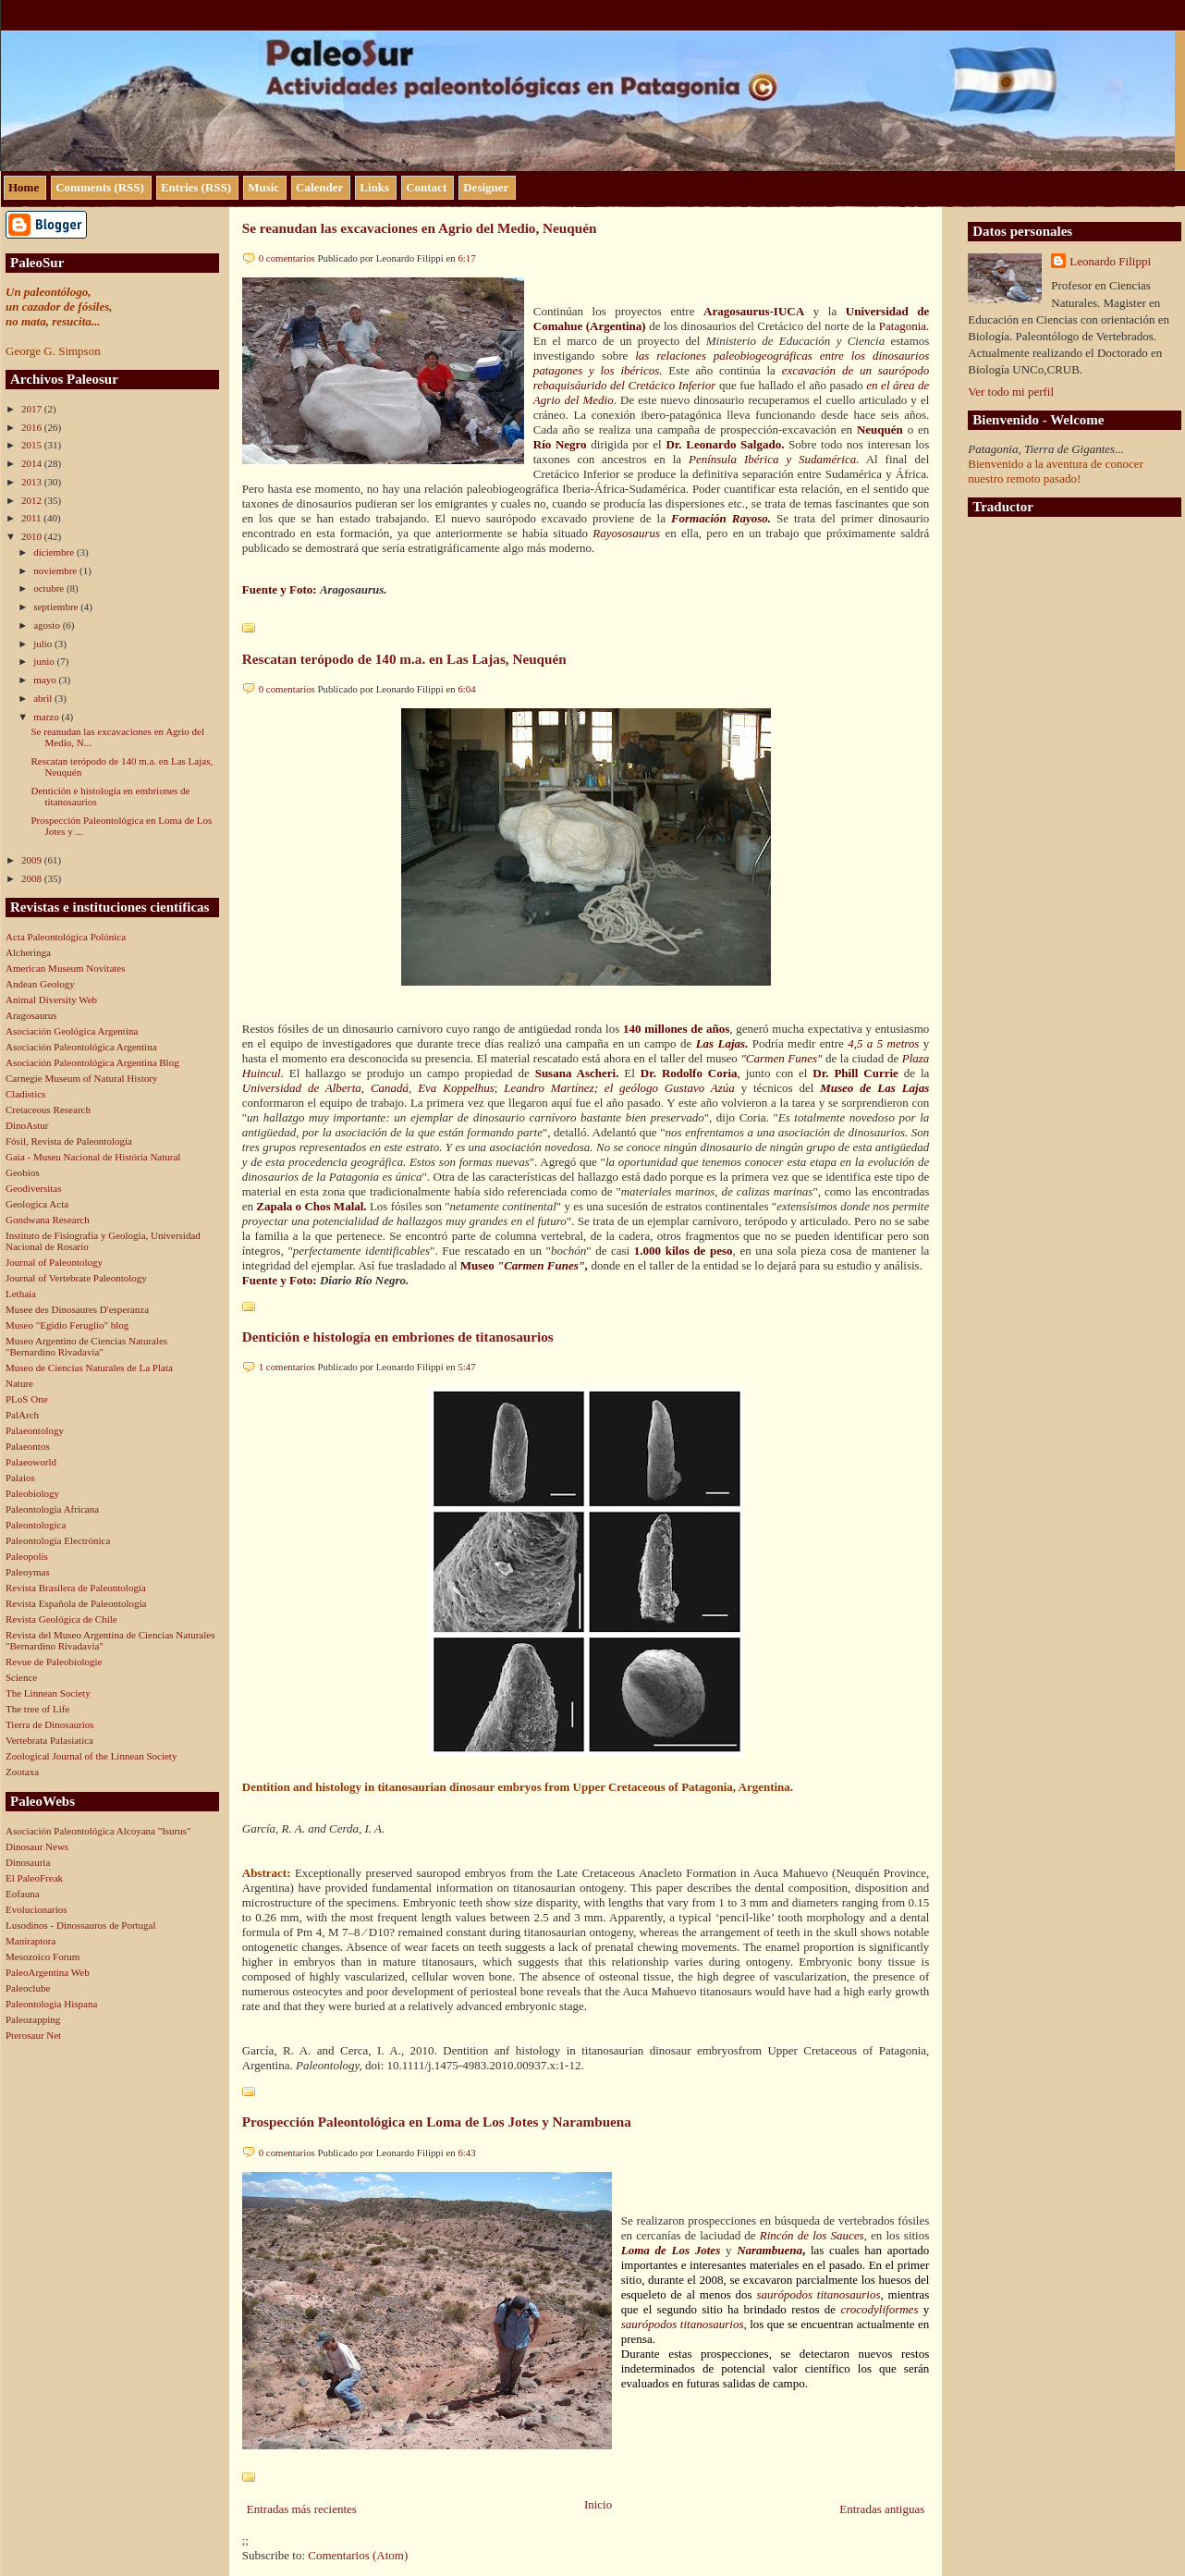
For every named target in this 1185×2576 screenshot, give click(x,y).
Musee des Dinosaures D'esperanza (77, 1309)
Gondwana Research (48, 1219)
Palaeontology (35, 1430)
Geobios (23, 1172)
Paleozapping (33, 2019)
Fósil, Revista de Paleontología (69, 1141)
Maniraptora (30, 1940)
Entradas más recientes (302, 2509)
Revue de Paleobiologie (54, 1661)
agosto (47, 625)
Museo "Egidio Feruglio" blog (67, 1325)
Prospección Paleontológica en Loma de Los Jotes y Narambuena (436, 2121)
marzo (47, 716)
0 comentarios (287, 258)
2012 (32, 500)
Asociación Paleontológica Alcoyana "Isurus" (98, 1830)
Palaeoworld (31, 1461)
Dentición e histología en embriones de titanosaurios (398, 1336)
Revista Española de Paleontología (76, 1603)
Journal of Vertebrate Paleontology (76, 1277)
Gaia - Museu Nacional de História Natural (93, 1156)
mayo (45, 679)
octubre (50, 588)
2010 (32, 536)
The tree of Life (37, 1708)
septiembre (56, 606)
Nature (19, 1383)
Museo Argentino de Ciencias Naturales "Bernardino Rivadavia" (86, 1346)
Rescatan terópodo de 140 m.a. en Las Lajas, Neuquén (404, 659)
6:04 (466, 688)
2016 (32, 427)
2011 (32, 517)
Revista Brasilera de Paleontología (76, 1587)
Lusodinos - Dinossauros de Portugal (81, 1925)
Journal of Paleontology (54, 1262)
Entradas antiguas (881, 2509)
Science (21, 1677)
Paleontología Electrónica (58, 1540)
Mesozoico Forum (42, 1956)
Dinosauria (28, 1862)
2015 (32, 444)
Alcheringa (28, 952)
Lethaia (21, 1293)
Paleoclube (28, 1987)
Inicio (598, 2504)
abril (44, 698)
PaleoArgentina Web (48, 1972)
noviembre (56, 570)
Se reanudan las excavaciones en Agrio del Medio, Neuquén (419, 228)
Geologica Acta (37, 1203)
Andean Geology (40, 983)
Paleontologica (36, 1524)
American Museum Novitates (66, 968)
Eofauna (23, 1893)
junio (44, 661)
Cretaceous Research (48, 1109)
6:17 (466, 258)
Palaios (20, 1477)
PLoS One (27, 1399)
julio (44, 643)
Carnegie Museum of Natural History (81, 1078)
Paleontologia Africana (52, 1509)
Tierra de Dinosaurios (50, 1724)
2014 (32, 463)
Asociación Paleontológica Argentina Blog (92, 1062)
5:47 (466, 1366)
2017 (32, 408)
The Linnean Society (48, 1693)
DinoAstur (27, 1125)
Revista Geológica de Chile (61, 1619)
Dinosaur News (37, 1846)
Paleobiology (32, 1493)
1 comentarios (287, 1366)
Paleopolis (27, 1556)
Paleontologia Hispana (51, 2003)
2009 (32, 859)
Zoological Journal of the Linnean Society (91, 1755)
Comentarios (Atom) (358, 2555)
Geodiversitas (33, 1188)
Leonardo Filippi (1110, 261)
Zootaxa (22, 1771)
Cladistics (25, 1093)
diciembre (55, 552)
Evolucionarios (36, 1909)
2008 (32, 878)
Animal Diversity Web (51, 999)
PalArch (22, 1414)
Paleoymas (28, 1571)
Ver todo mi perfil (1011, 392)
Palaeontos (28, 1446)
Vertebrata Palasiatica (49, 1740)
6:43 (466, 2152)
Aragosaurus (31, 1015)
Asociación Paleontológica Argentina (81, 1046)
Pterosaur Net (33, 2035)
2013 (32, 481)
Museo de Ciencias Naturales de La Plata (89, 1367)
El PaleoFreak (34, 1877)
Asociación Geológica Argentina (72, 1031)
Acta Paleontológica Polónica (66, 936)
